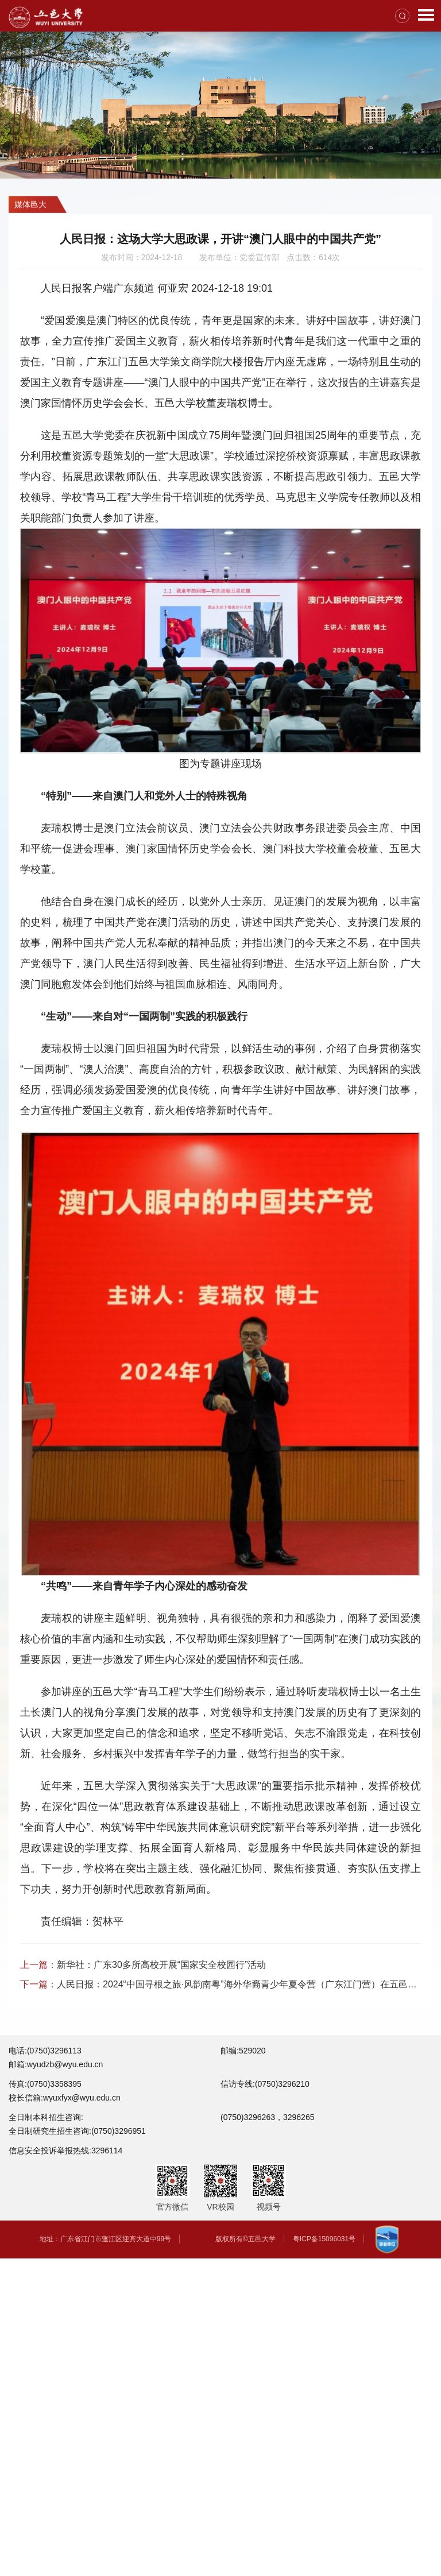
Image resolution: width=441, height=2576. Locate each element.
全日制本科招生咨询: (46, 2117)
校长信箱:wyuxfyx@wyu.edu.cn (65, 2097)
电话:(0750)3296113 (45, 2050)
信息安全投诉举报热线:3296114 (65, 2150)
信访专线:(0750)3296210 (265, 2083)
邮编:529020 (243, 2050)
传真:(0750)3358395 (45, 2083)
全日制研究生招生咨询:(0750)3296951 (77, 2131)
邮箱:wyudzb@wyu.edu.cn (56, 2064)
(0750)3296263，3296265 (267, 2117)
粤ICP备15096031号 (324, 2239)
